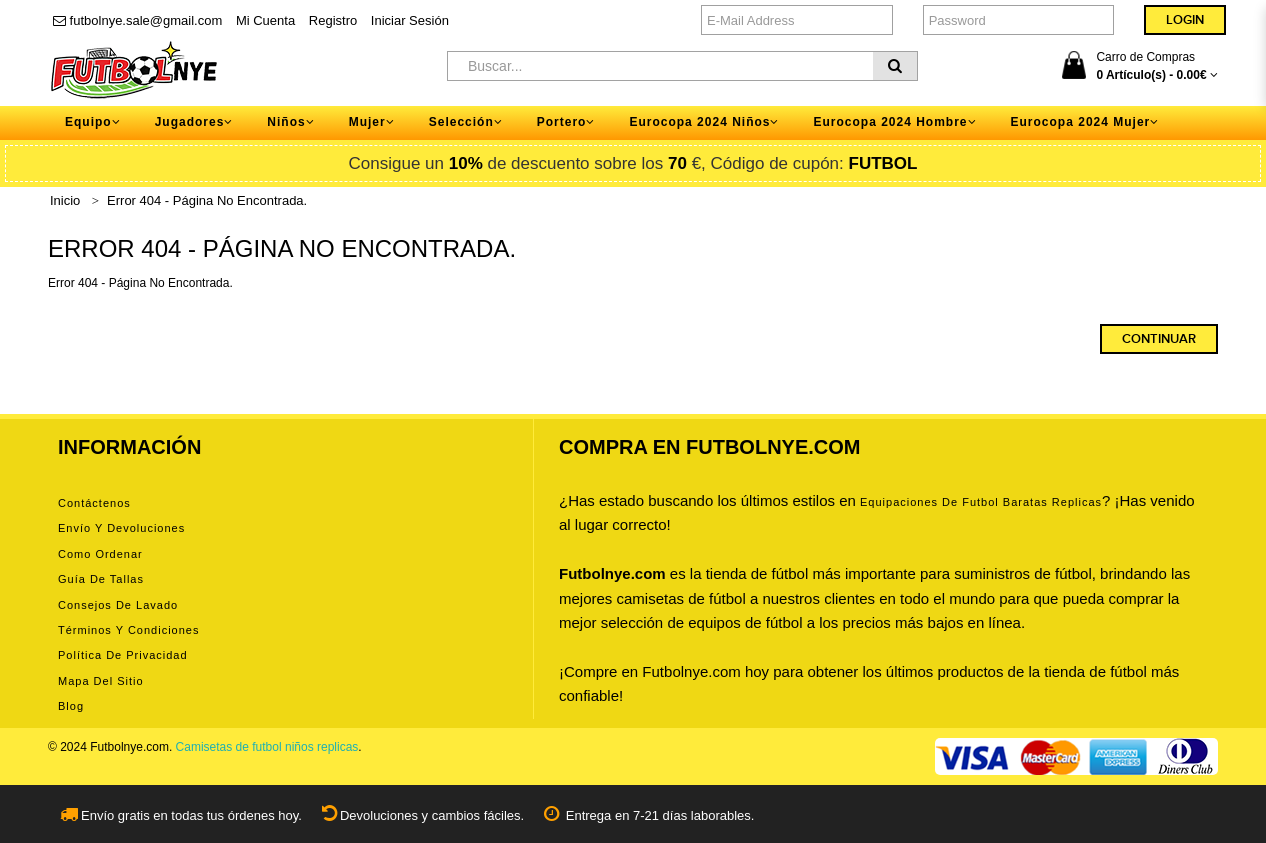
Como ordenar (100, 554)
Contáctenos (94, 503)
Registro (333, 20)
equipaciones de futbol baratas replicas (981, 502)
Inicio (65, 200)
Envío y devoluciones (121, 528)
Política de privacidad (123, 655)
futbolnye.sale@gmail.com (137, 20)
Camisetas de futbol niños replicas (267, 747)
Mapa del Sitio (101, 681)
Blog (71, 706)
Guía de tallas (101, 579)
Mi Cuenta (265, 20)
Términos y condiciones (128, 630)
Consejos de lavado (118, 605)
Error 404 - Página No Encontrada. (207, 200)
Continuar (1159, 339)
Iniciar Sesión (410, 20)
